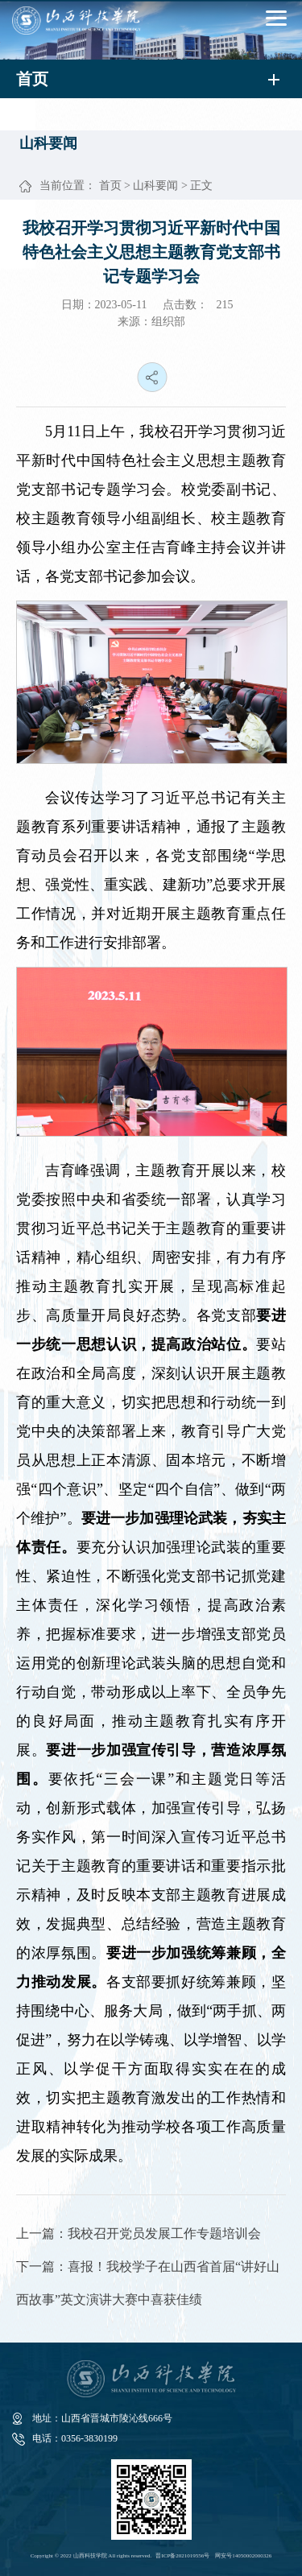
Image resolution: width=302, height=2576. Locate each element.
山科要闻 (155, 186)
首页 (110, 186)
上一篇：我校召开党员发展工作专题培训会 (138, 2233)
